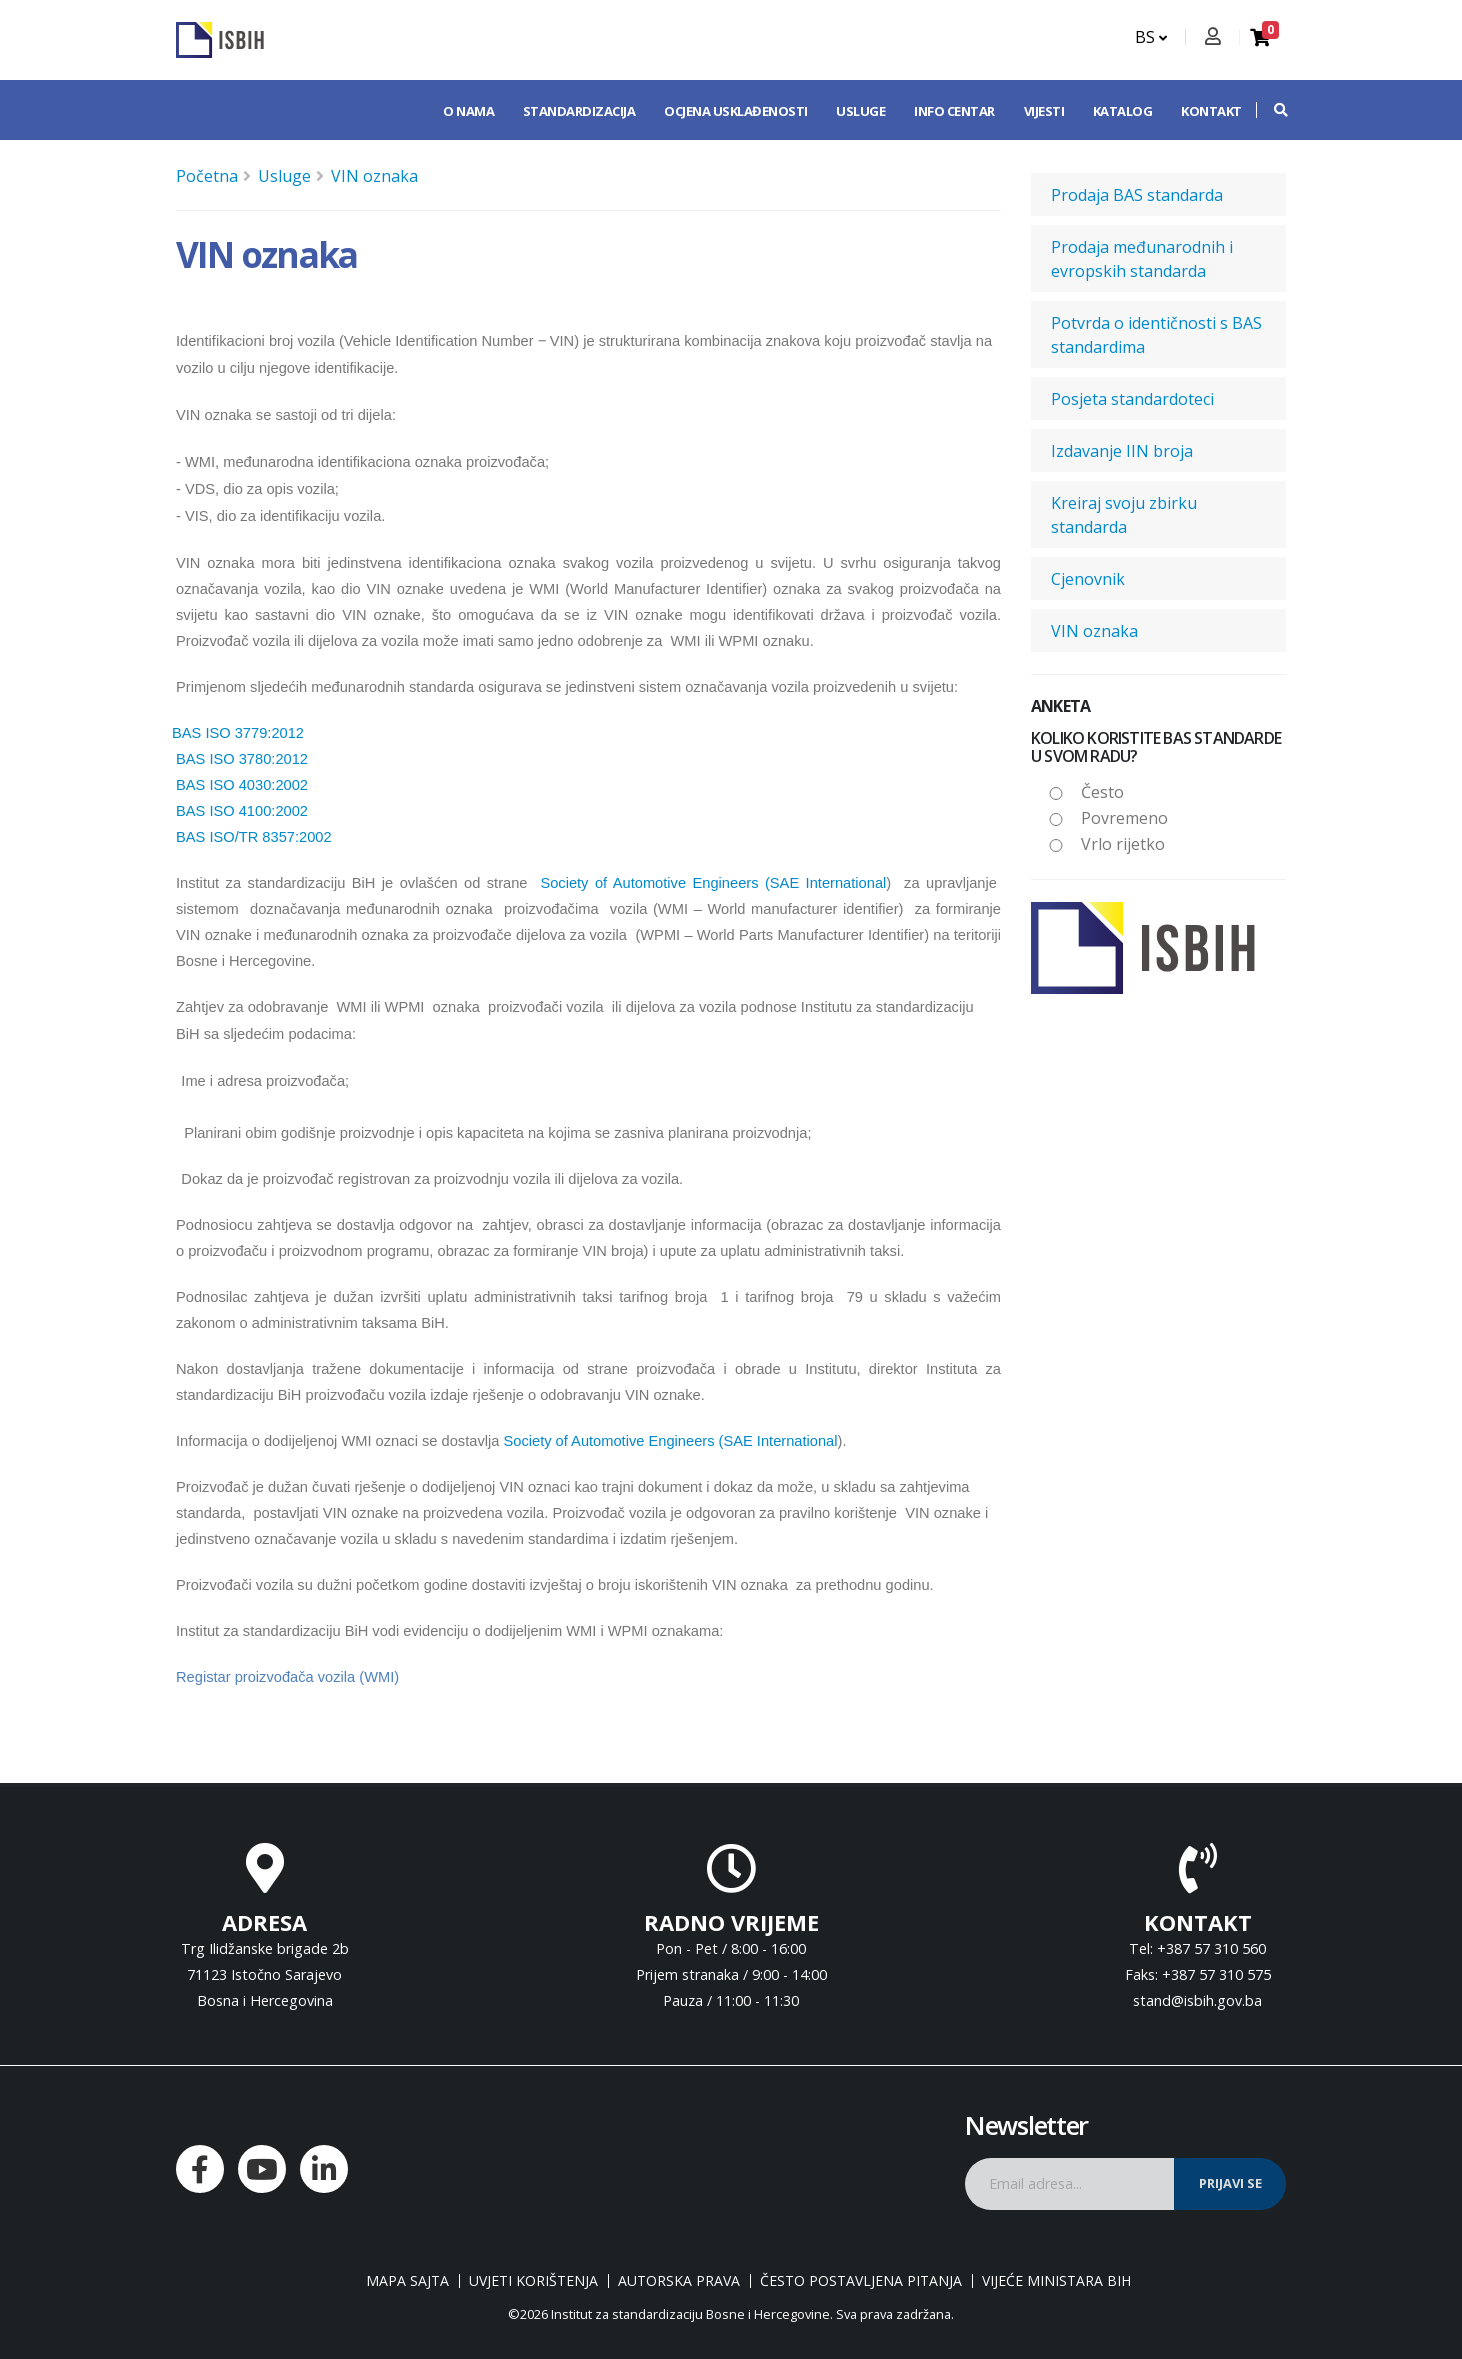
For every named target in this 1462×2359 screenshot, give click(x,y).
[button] (1271, 110)
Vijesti (1044, 111)
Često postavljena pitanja (861, 2281)
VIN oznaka (374, 176)
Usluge (860, 111)
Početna (207, 176)
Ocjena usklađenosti (736, 111)
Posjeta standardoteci (1132, 399)
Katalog (1123, 111)
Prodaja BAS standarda (1137, 195)
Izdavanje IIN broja (1122, 451)
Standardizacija (579, 111)
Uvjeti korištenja (533, 2281)
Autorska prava (679, 2281)
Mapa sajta (407, 2281)
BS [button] (1151, 37)
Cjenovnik (1088, 579)
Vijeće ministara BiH (1056, 2281)
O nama (468, 111)
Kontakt (1211, 111)
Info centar (954, 111)
